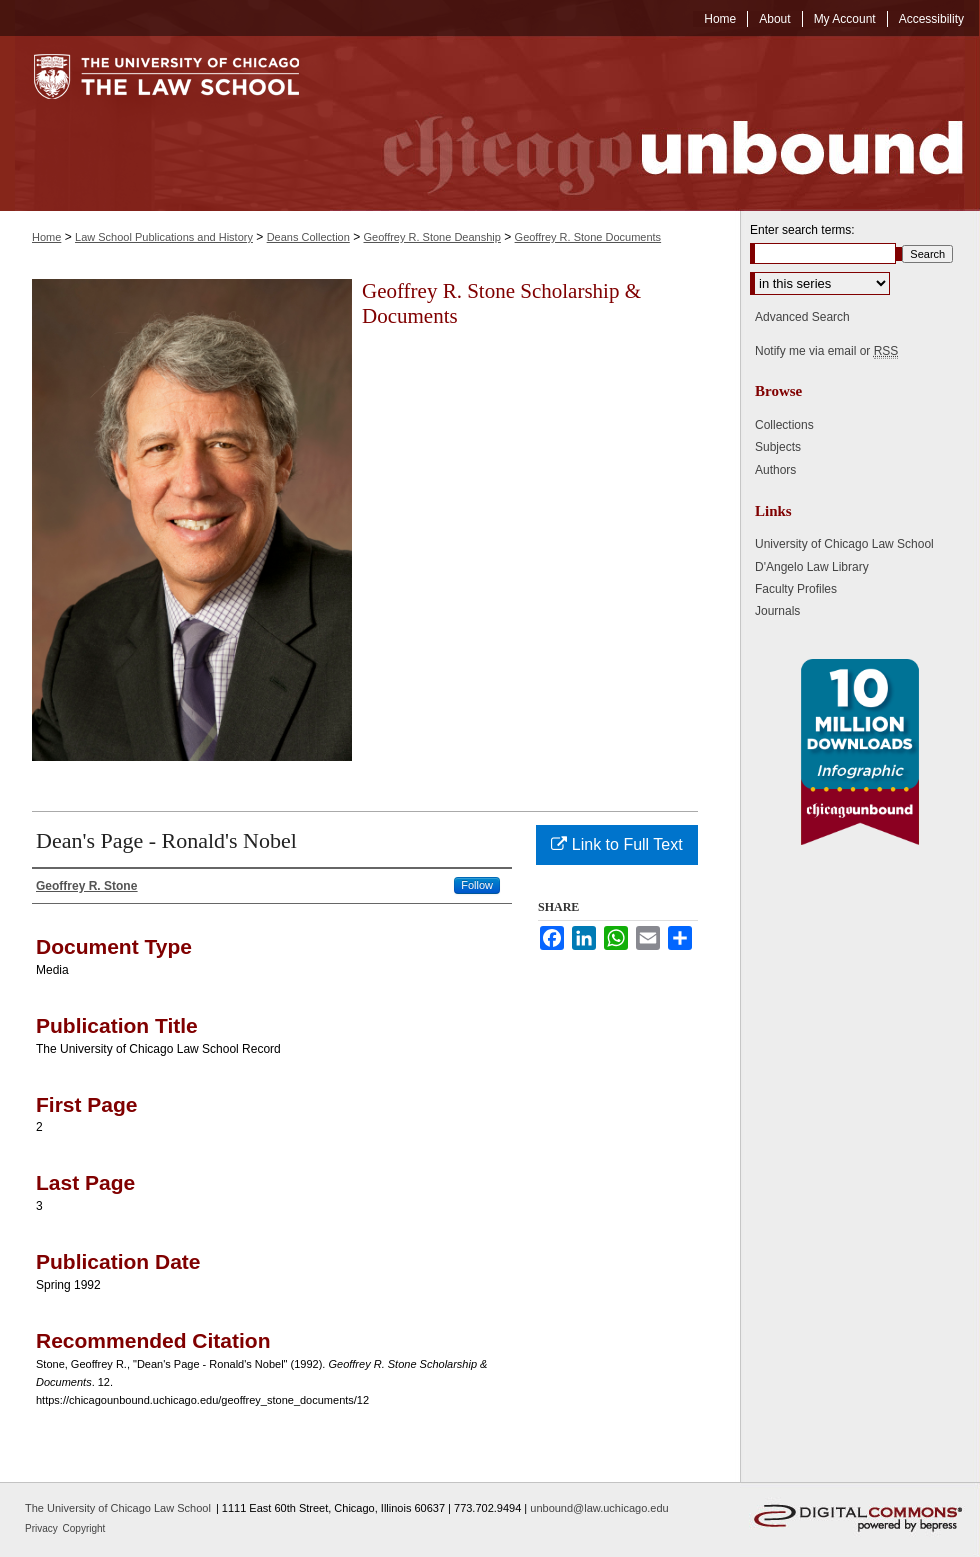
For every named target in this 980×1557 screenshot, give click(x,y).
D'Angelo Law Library (812, 567)
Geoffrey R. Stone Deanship (432, 237)
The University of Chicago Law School (118, 1508)
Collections (784, 425)
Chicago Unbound (655, 123)
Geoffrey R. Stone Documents (588, 237)
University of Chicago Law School (844, 544)
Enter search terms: (802, 230)
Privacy (43, 1528)
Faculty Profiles (796, 589)
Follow (477, 885)
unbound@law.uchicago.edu (599, 1508)
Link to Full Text (616, 844)
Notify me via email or (826, 351)
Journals (777, 611)
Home (46, 237)
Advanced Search (802, 317)
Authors (775, 470)
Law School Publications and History (164, 237)
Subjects (778, 447)
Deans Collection (308, 237)
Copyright (84, 1528)
